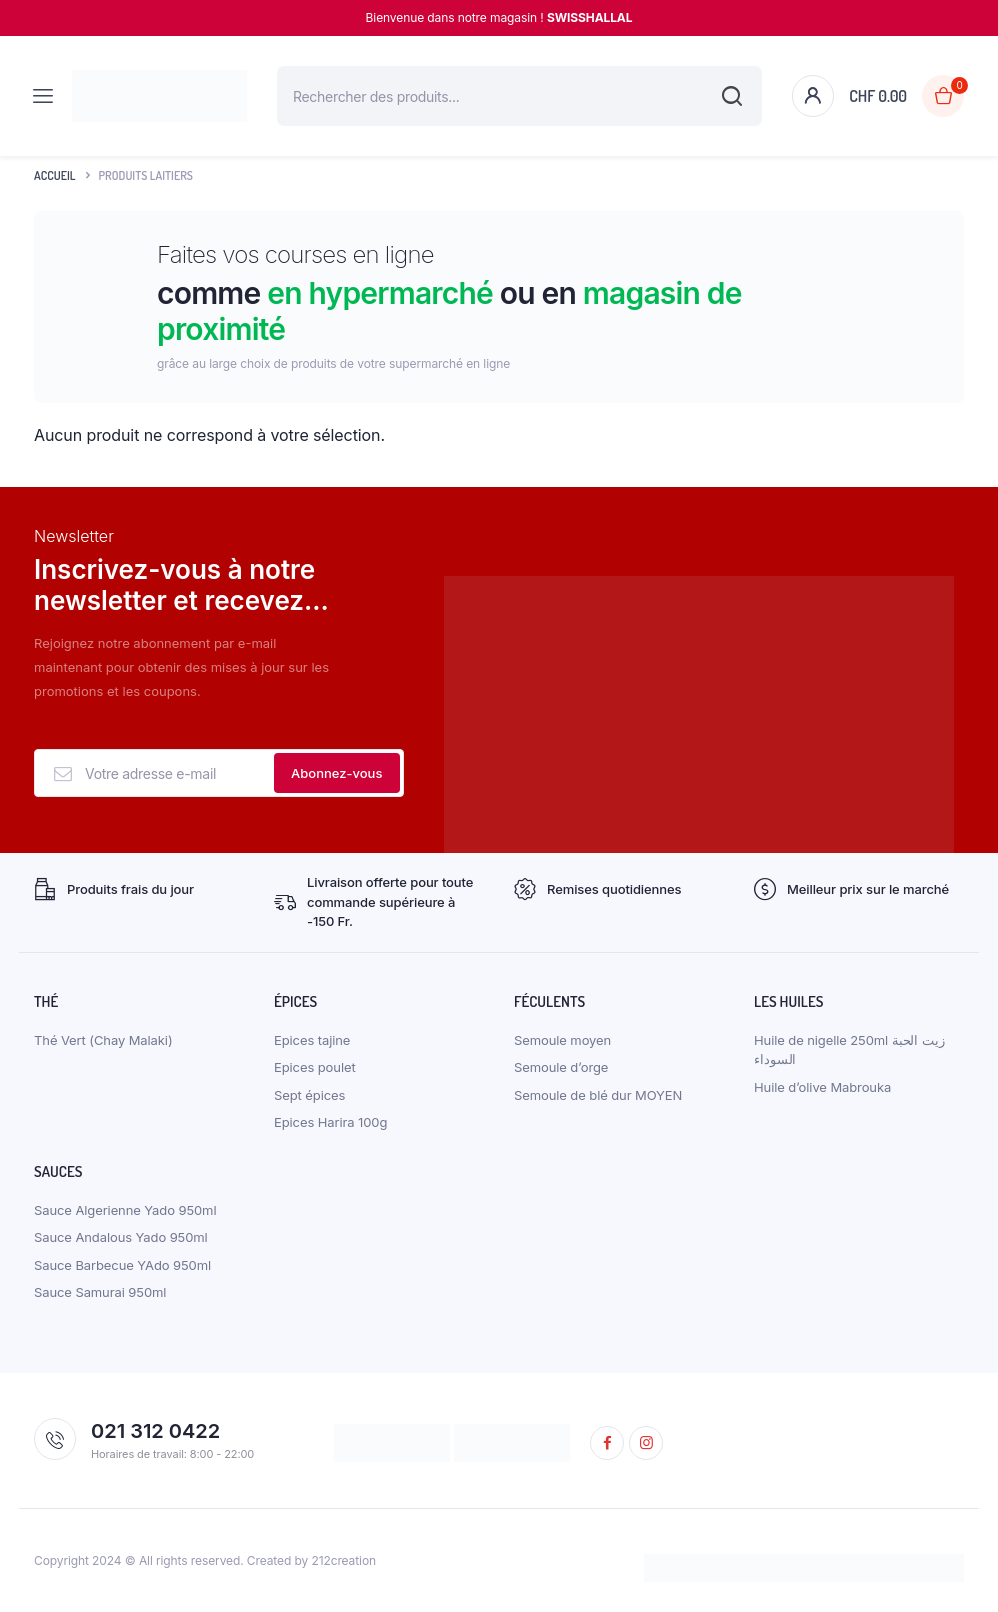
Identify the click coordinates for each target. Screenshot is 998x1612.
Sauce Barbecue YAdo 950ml (122, 1265)
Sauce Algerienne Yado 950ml (125, 1210)
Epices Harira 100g (330, 1122)
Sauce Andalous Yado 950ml (121, 1237)
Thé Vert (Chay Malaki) (103, 1040)
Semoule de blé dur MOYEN (598, 1095)
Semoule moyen (562, 1040)
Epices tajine (312, 1040)
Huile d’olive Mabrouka (822, 1087)
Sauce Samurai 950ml (100, 1292)
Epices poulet (315, 1067)
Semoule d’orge (561, 1067)
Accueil (55, 175)
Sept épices (309, 1095)
